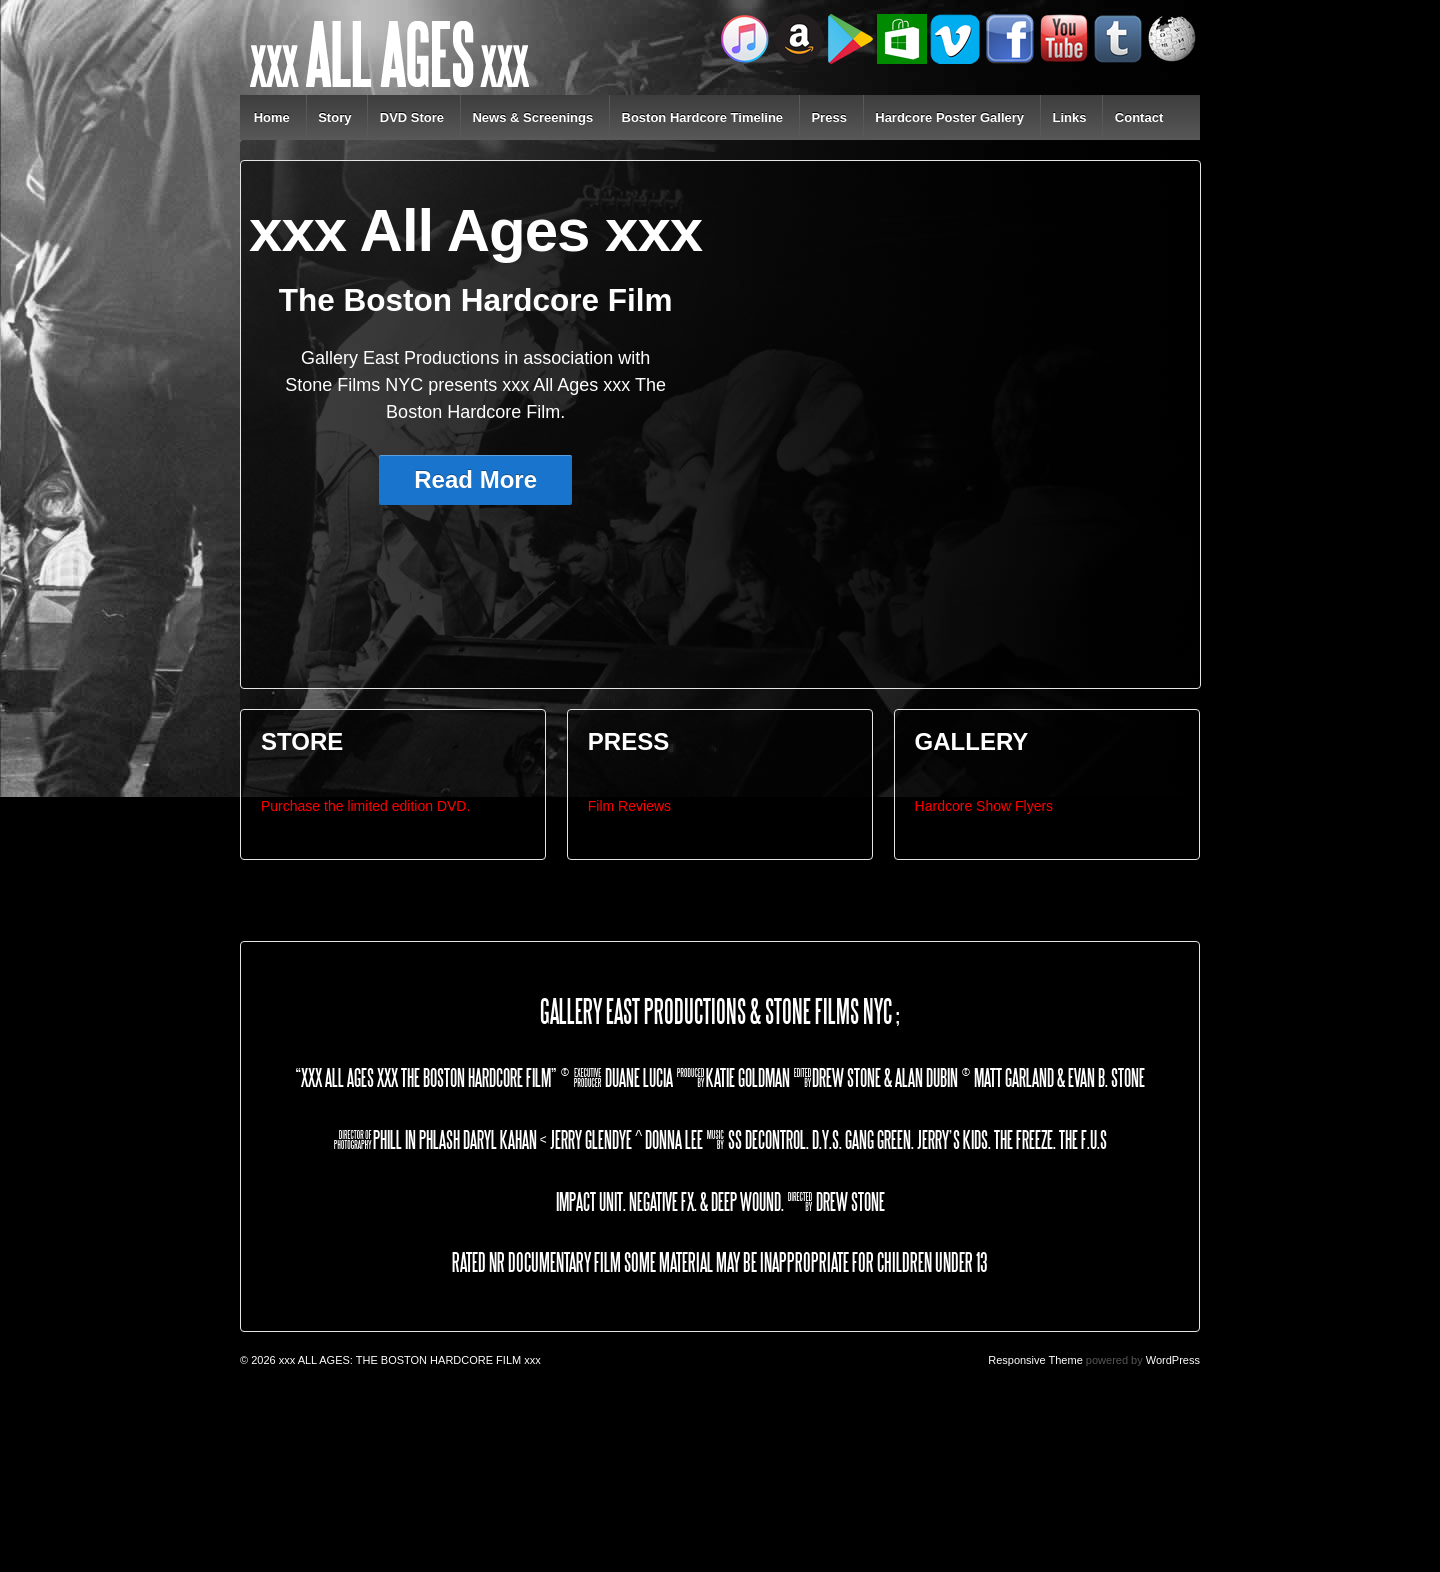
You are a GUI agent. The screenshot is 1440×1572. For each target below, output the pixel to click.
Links (1069, 117)
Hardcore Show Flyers (984, 806)
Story (334, 117)
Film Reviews (629, 806)
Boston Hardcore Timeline (703, 117)
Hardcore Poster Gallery (949, 117)
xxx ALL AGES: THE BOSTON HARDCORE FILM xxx (408, 1360)
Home (272, 117)
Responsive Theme (1035, 1360)
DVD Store (412, 117)
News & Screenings (532, 117)
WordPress (1173, 1360)
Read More (475, 479)
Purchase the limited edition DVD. (365, 806)
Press (828, 117)
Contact (1139, 117)
